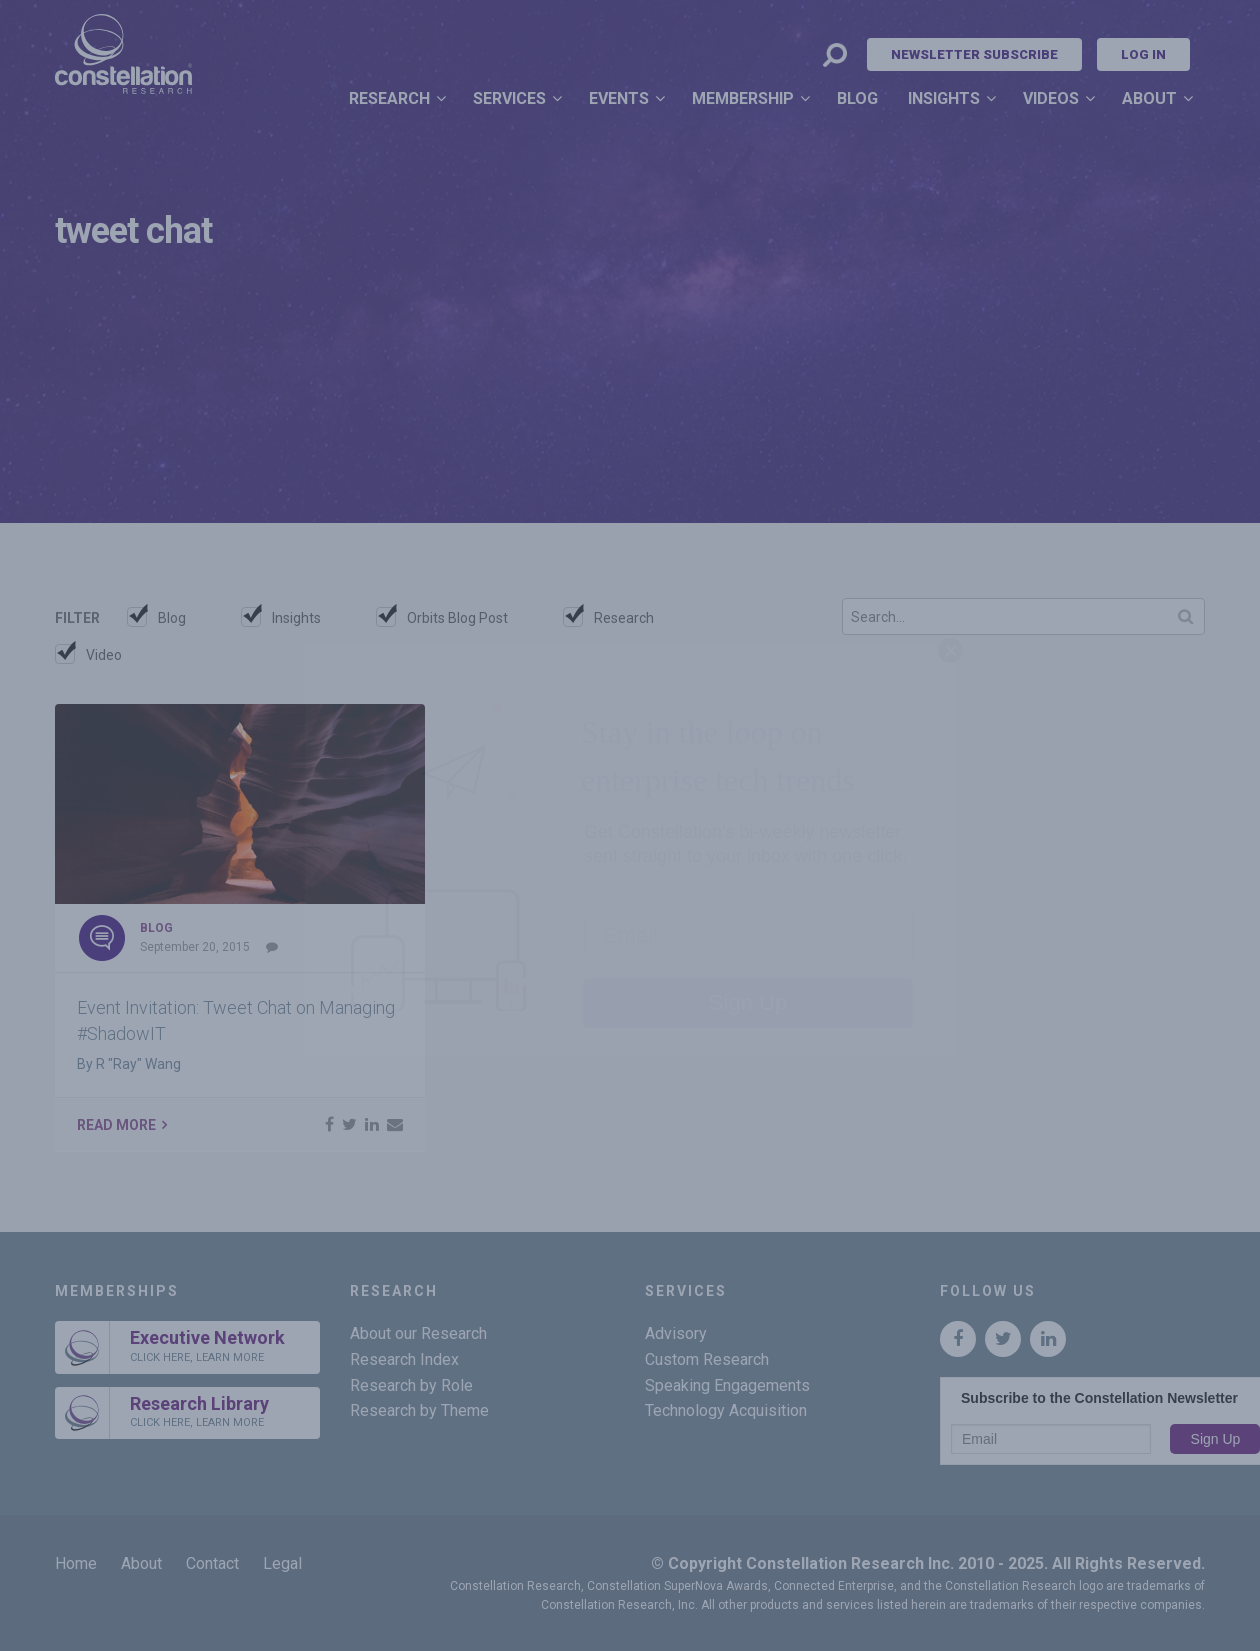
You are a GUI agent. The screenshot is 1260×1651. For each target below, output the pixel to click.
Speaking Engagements (727, 1385)
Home (76, 1563)
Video (104, 655)
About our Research (418, 1333)
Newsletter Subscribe (974, 54)
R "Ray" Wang (138, 1064)
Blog (857, 98)
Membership (743, 98)
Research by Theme (419, 1410)
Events (619, 98)
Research (389, 98)
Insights (944, 98)
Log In (1143, 54)
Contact (212, 1563)
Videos (1051, 98)
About (1149, 98)
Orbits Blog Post (457, 618)
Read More (116, 1125)
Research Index (404, 1359)
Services (509, 98)
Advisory (676, 1333)
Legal (282, 1563)
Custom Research (707, 1359)
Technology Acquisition (726, 1410)
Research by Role (411, 1385)
